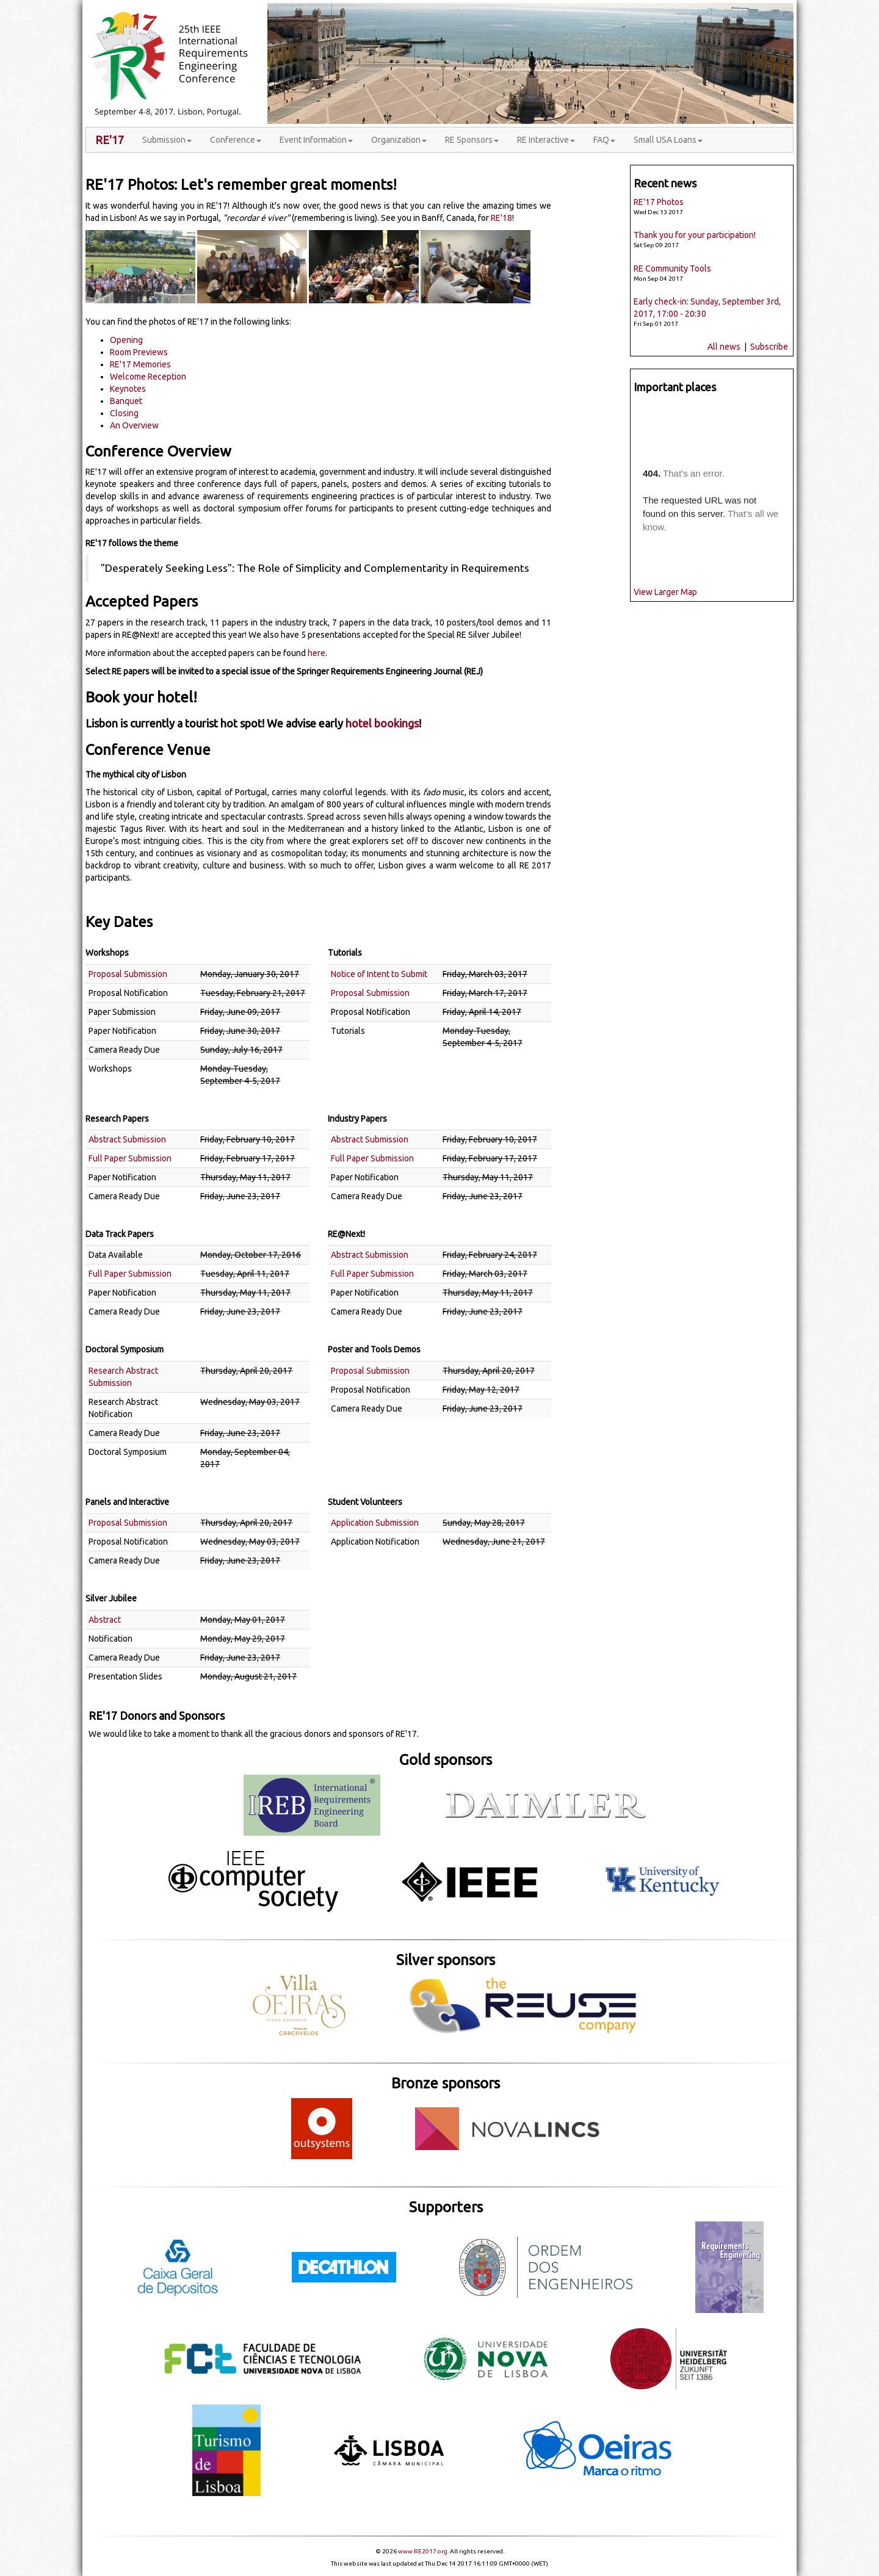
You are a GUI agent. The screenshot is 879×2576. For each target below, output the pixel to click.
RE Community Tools (672, 268)
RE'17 (109, 140)
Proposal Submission (128, 974)
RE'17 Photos (659, 202)
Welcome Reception (148, 376)
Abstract (105, 1620)
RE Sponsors (472, 140)
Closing (124, 413)
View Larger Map (665, 592)
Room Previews (139, 352)
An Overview (134, 425)
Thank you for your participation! (695, 235)
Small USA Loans (668, 140)
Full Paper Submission (130, 1158)
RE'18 (501, 218)
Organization (399, 140)
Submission (167, 140)
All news (723, 347)
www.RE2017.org (422, 2551)
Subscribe (770, 347)
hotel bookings (382, 723)
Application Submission (375, 1523)
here (316, 653)
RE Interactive (546, 140)
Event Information (316, 140)
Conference (235, 140)
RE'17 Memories (140, 364)
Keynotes (128, 389)
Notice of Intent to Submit (379, 974)
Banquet (126, 401)
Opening (126, 340)
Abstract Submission (127, 1139)
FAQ (604, 140)
